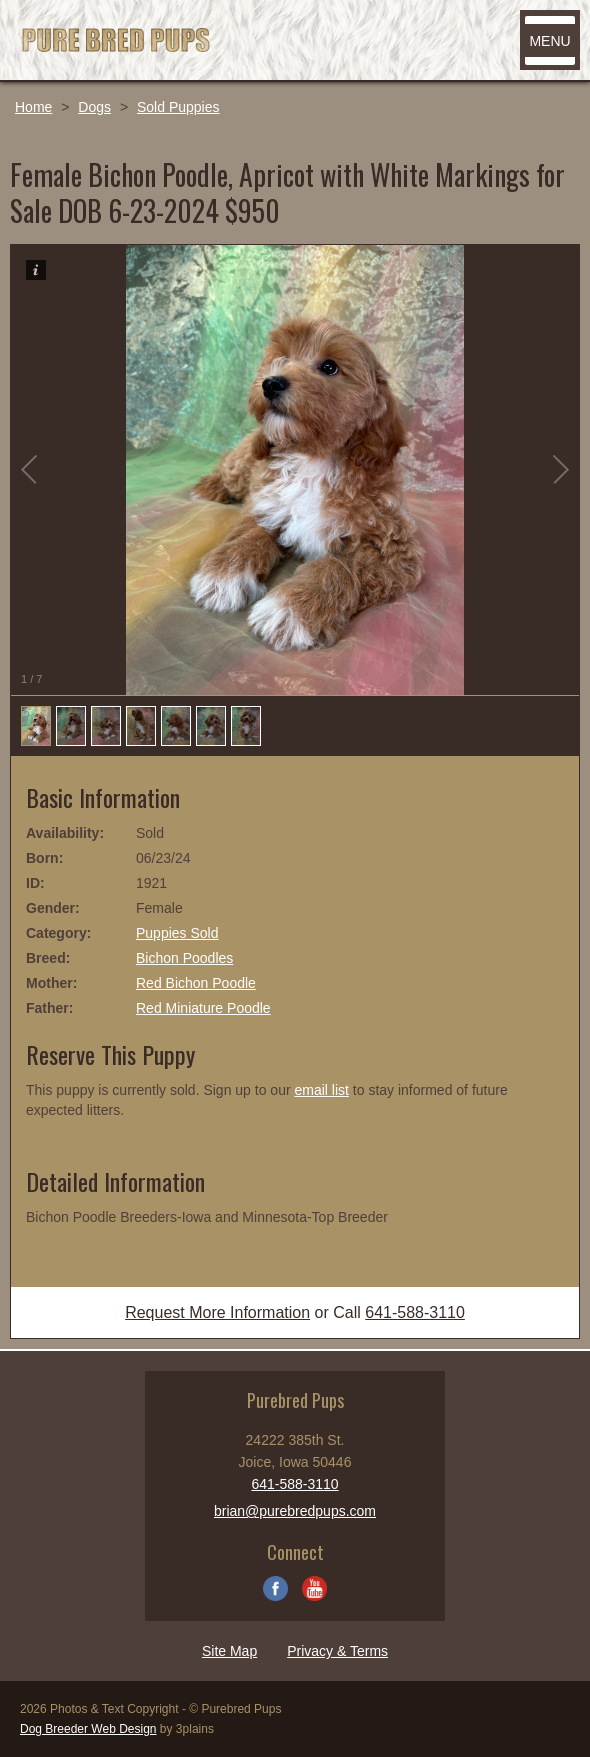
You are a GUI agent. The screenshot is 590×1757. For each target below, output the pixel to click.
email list (321, 1090)
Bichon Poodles (184, 958)
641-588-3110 (415, 1312)
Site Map (229, 1651)
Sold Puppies (178, 107)
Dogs (94, 107)
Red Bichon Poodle (196, 983)
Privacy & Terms (337, 1651)
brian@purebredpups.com (295, 1511)
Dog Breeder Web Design (88, 1729)
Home (33, 107)
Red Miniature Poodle (203, 1008)
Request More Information (217, 1312)
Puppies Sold (177, 933)
